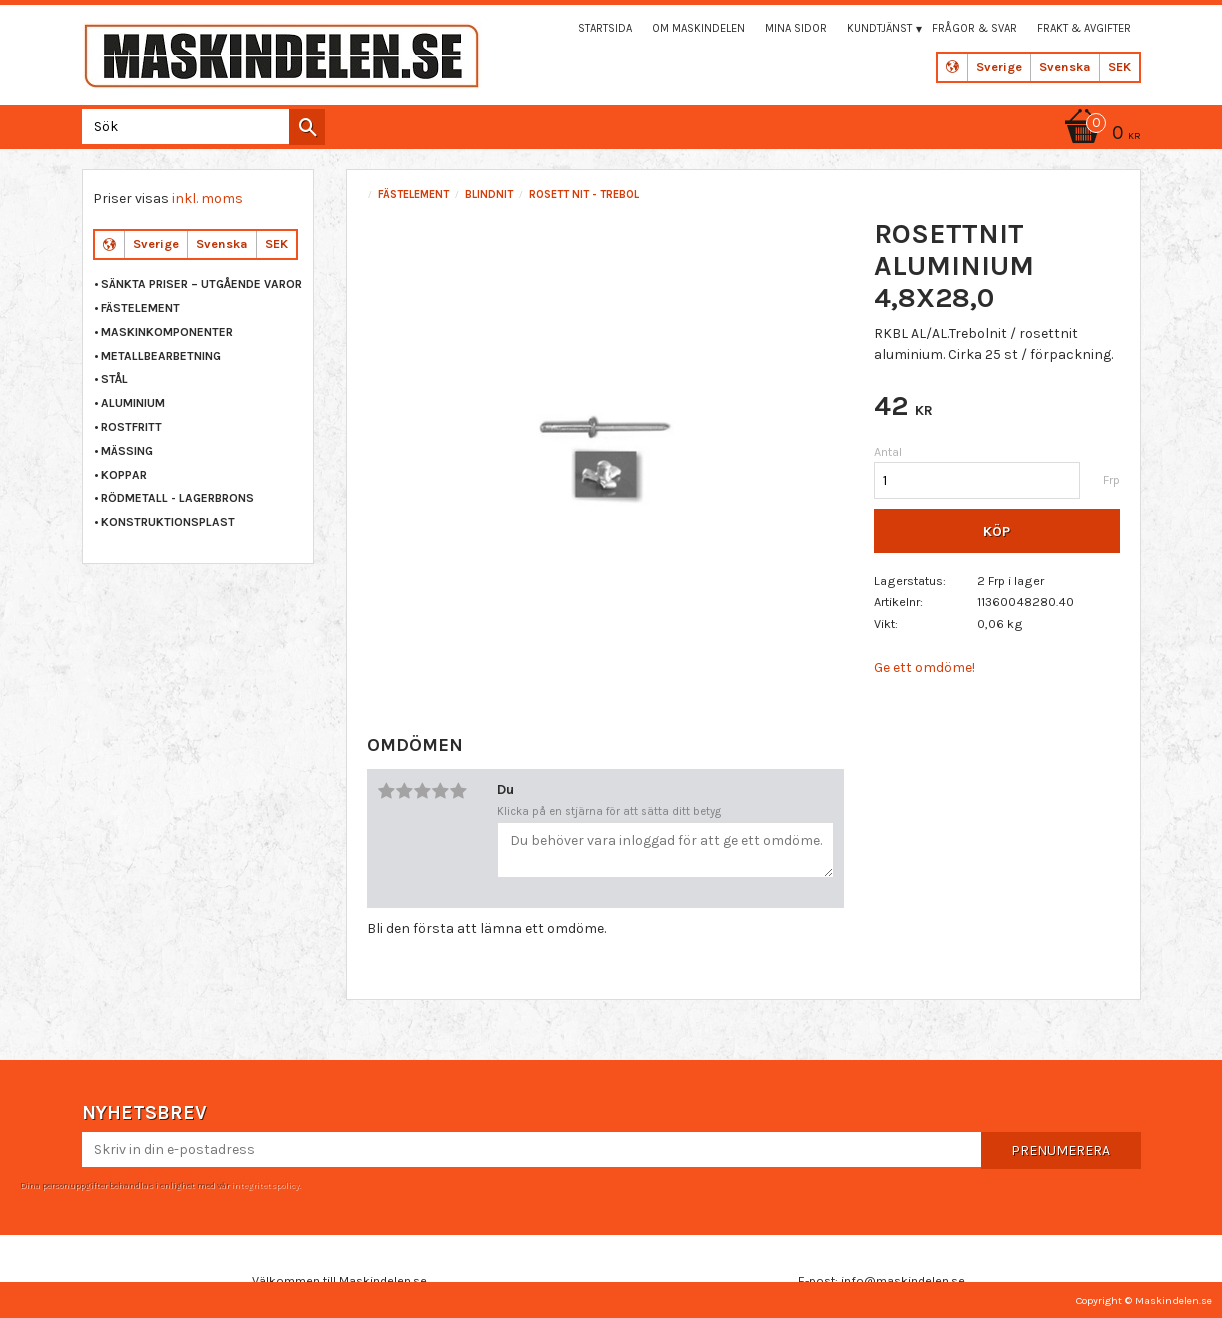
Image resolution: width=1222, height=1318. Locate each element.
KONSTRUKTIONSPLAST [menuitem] (168, 522)
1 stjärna (386, 791)
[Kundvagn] (1099, 134)
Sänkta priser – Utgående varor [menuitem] (201, 284)
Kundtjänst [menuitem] (879, 28)
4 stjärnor (440, 791)
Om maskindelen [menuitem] (698, 28)
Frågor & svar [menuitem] (974, 28)
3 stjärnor (422, 791)
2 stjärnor (404, 791)
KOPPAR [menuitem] (124, 475)
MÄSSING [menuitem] (127, 451)
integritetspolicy (265, 1185)
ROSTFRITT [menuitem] (131, 427)
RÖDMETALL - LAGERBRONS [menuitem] (177, 498)
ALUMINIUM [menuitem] (133, 403)
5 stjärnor (458, 791)
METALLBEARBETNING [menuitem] (161, 356)
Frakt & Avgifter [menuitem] (1084, 28)
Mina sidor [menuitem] (796, 28)
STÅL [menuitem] (114, 379)
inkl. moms (207, 198)
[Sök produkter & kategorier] (199, 126)
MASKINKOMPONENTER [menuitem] (167, 332)
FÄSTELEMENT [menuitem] (140, 308)
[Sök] (307, 127)
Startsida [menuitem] (605, 28)
